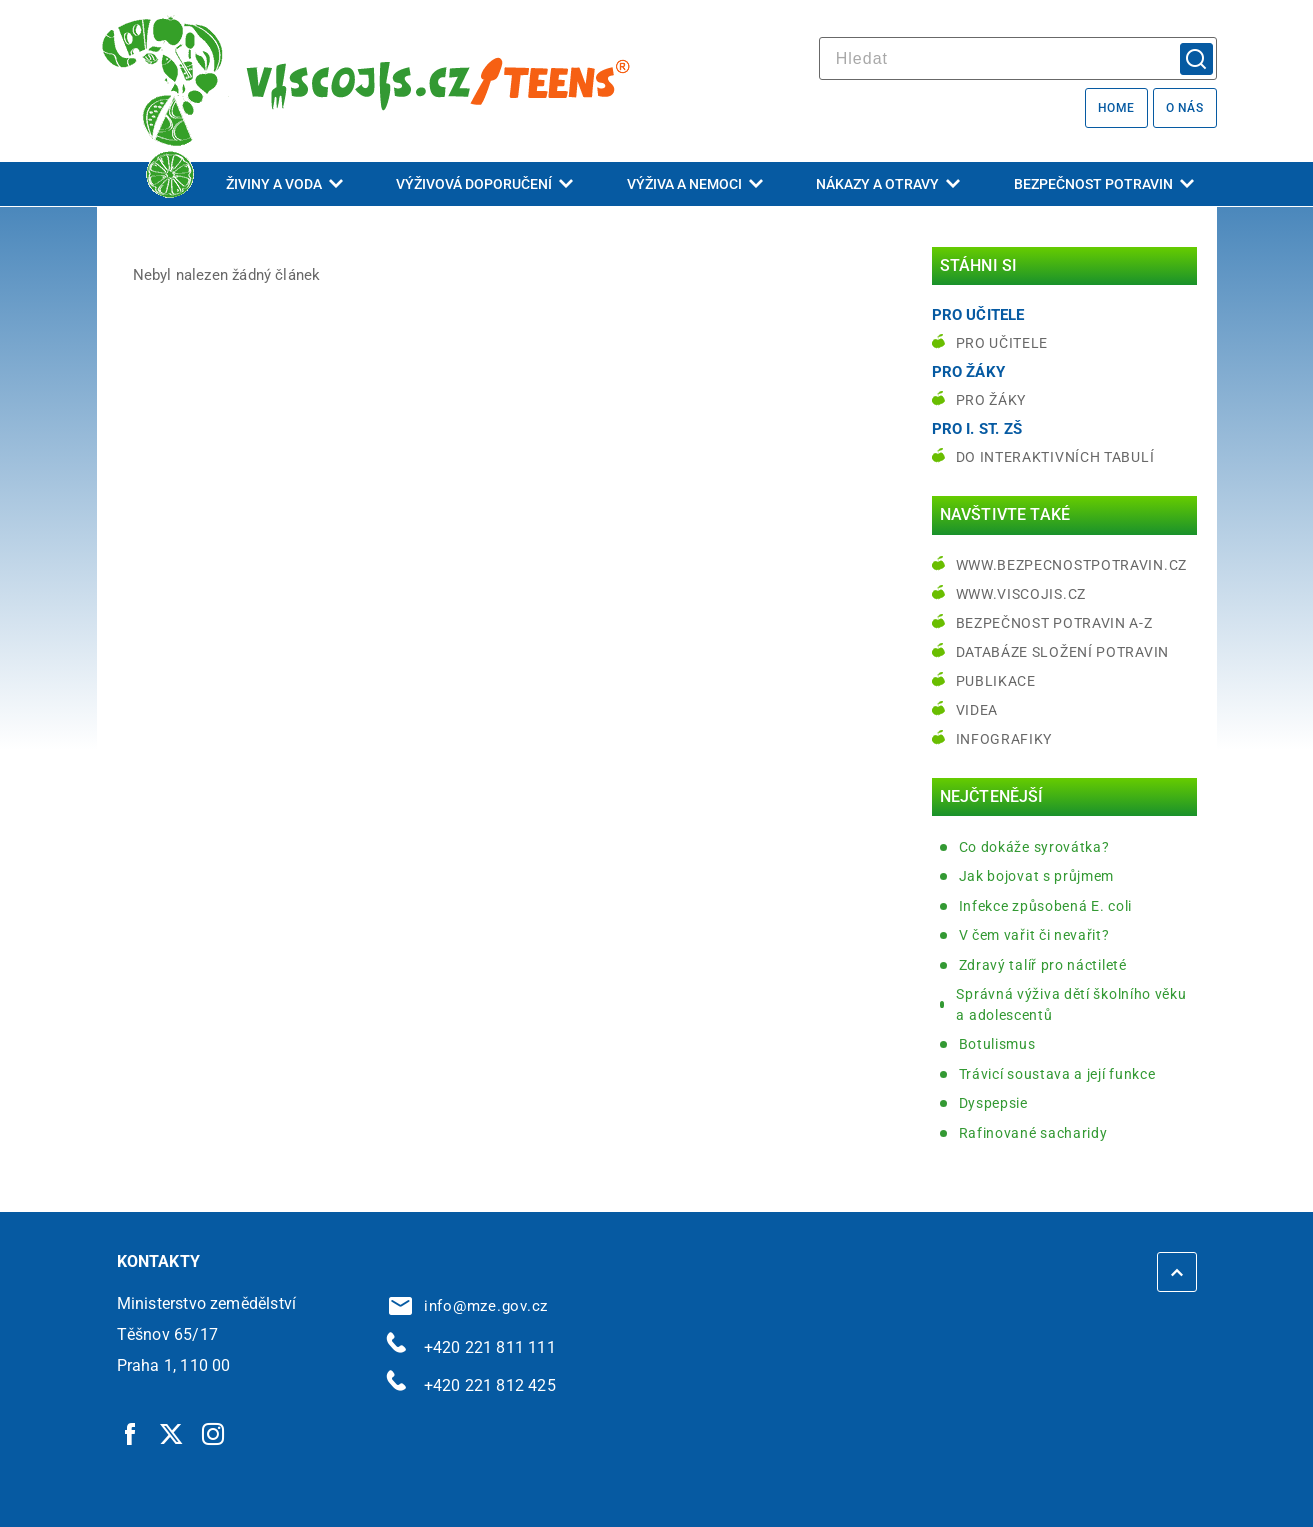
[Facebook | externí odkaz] (131, 1433)
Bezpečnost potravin (1104, 184)
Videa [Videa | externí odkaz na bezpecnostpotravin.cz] (977, 710)
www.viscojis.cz (1021, 594)
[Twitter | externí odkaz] (172, 1433)
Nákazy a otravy (888, 184)
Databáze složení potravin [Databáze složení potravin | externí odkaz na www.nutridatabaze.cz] (1063, 652)
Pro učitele (1002, 343)
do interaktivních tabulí (1055, 457)
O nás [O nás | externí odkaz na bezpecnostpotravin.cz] (1185, 108)
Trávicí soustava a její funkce (1057, 1074)
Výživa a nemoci (695, 184)
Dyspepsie (993, 1103)
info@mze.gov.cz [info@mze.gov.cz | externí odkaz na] (469, 1306)
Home (1116, 108)
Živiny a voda (284, 184)
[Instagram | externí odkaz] (214, 1433)
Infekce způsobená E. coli (1046, 906)
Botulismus (997, 1044)
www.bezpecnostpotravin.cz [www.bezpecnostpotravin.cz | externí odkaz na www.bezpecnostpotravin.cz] (1072, 565)
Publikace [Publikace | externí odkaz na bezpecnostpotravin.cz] (996, 681)
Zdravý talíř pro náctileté (1043, 965)
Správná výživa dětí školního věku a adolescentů (1071, 1004)
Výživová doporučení (484, 184)
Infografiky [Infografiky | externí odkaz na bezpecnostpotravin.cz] (1004, 739)
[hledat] (1018, 58)
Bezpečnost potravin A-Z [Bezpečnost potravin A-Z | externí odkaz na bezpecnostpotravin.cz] (1054, 623)
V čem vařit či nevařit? (1034, 935)
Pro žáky (991, 400)
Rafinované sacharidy (1033, 1133)
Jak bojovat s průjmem (1037, 876)
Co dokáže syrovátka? (1034, 847)
